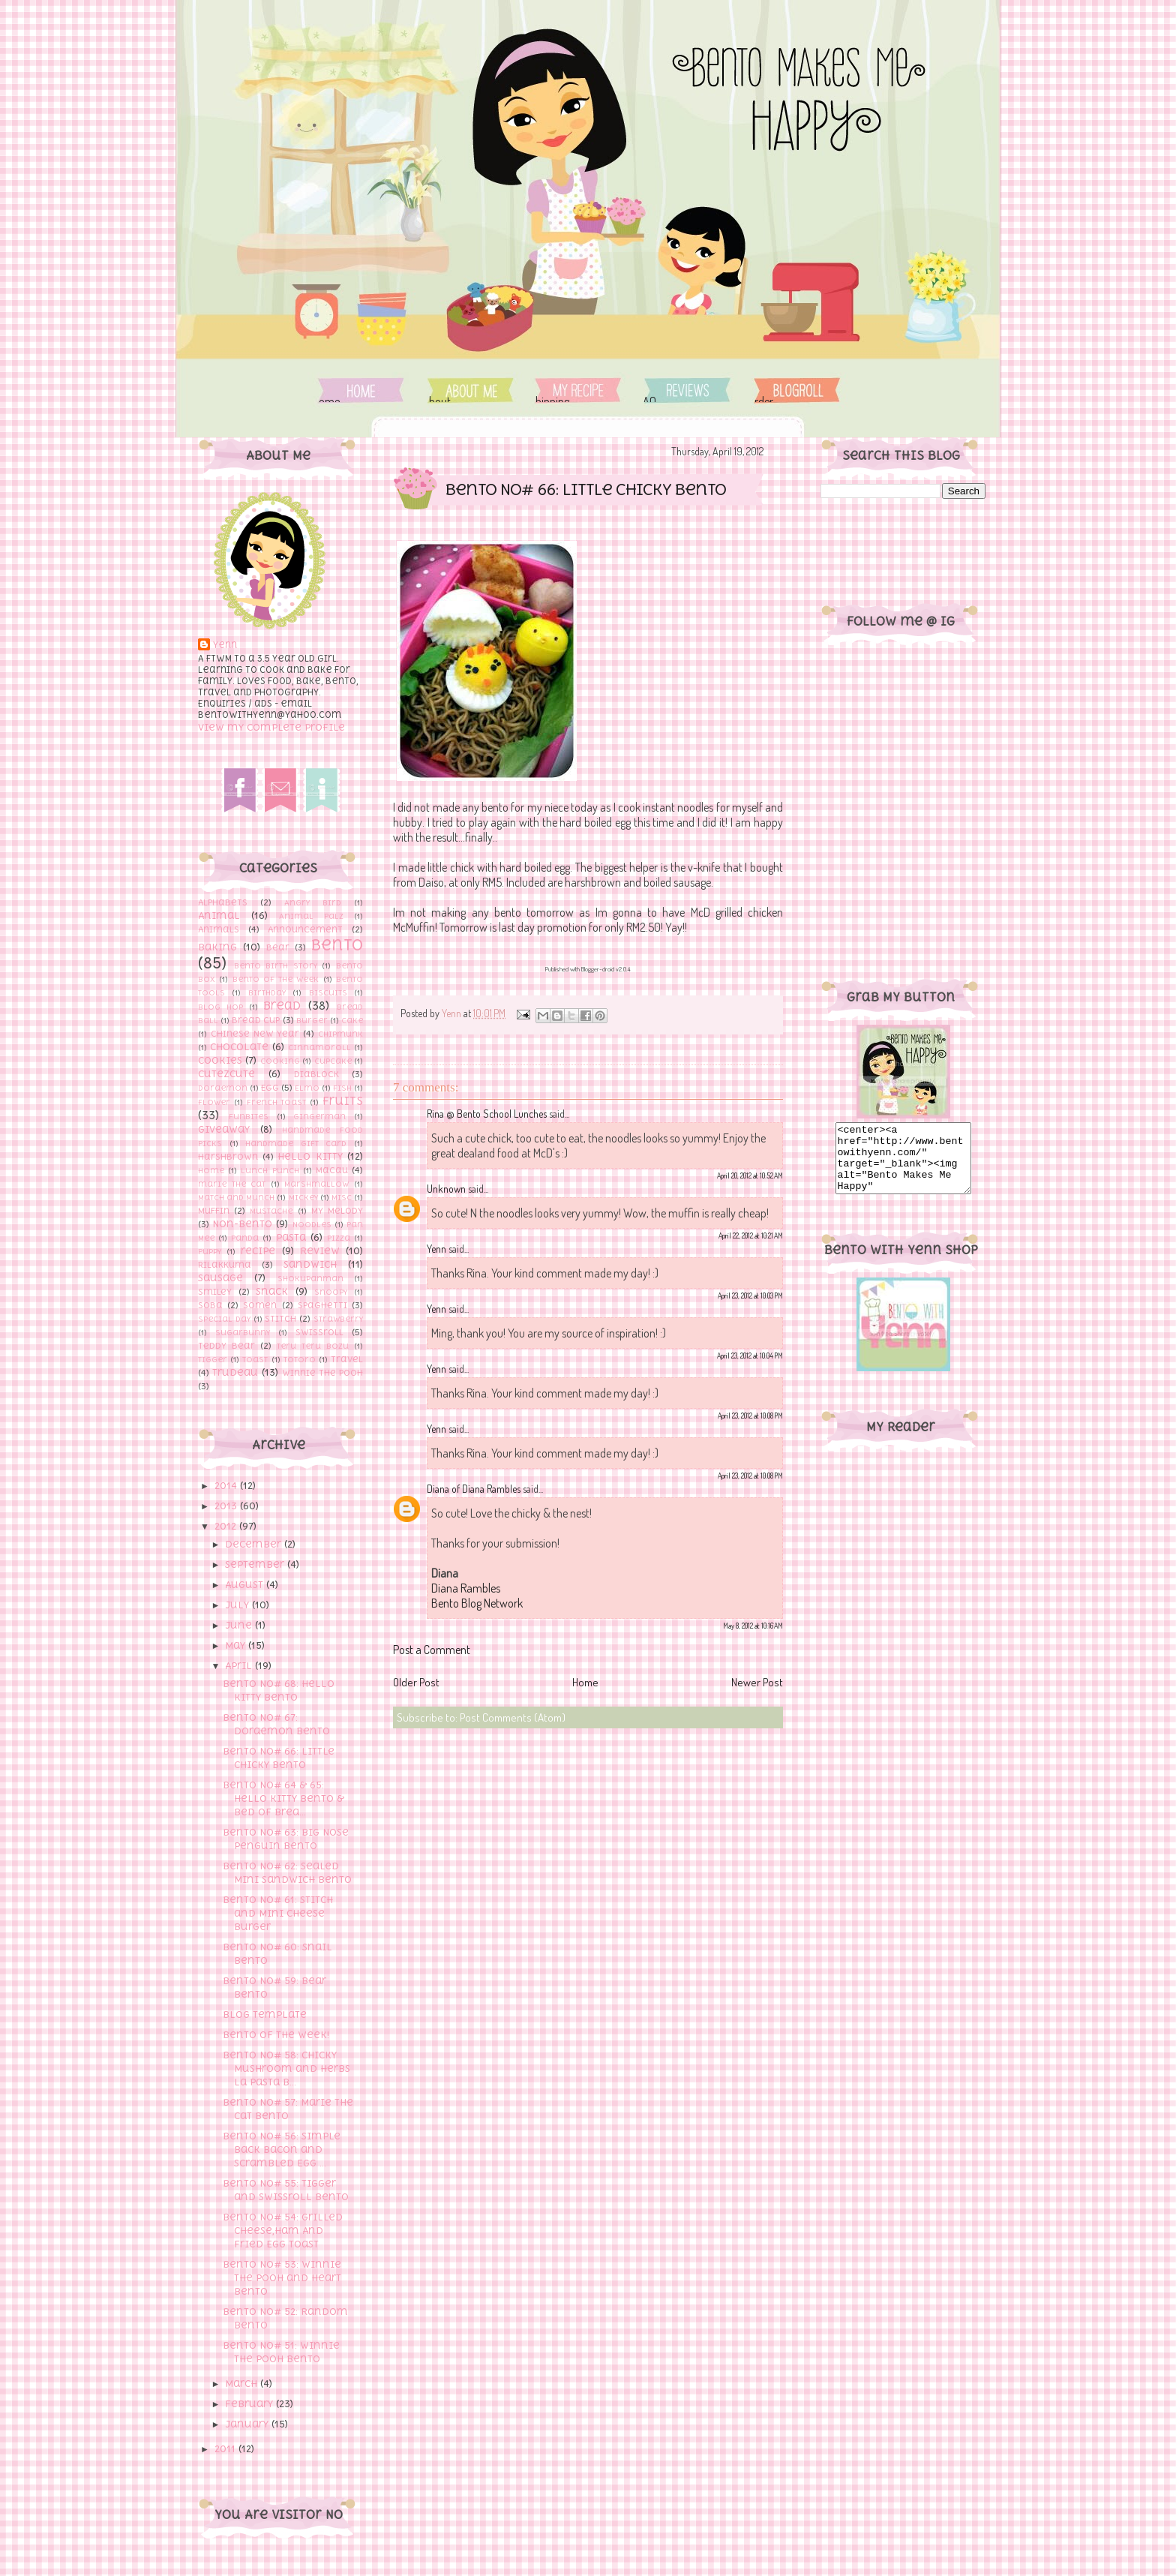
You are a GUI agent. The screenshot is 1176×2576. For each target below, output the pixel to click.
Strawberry (338, 1318)
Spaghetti (322, 1305)
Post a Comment (431, 1649)
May (236, 1645)
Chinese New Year (255, 1033)
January (248, 2424)
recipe (258, 1250)
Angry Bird (312, 902)
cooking (280, 1060)
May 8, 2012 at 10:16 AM (753, 1625)
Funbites (248, 1116)
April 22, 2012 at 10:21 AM (750, 1235)
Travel (347, 1359)
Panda (245, 1237)
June (240, 1625)
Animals (218, 929)
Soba (210, 1305)
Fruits (342, 1100)
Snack (272, 1291)
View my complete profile (271, 727)
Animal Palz (311, 915)
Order (796, 390)
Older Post (416, 1682)
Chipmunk (340, 1033)
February (250, 2403)
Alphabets (223, 902)
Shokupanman (311, 1278)
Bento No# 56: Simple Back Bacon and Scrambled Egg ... (281, 2149)
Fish (342, 1087)
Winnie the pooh (322, 1373)
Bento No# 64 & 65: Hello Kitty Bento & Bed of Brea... (283, 1798)
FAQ (685, 390)
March (242, 2383)
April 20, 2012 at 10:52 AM (750, 1175)
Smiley (215, 1291)
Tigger (212, 1359)
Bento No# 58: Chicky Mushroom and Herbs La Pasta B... (286, 2068)
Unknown (446, 1188)
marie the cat (232, 1183)
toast (255, 1359)
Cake (352, 1020)
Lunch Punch (269, 1170)
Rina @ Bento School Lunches (487, 1113)
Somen (260, 1305)
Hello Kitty (310, 1156)
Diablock (316, 1074)
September (256, 1564)
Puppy (209, 1251)
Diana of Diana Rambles (473, 1488)
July (238, 1605)
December (254, 1544)
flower (214, 1101)
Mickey (303, 1197)
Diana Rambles (465, 1588)
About (471, 390)
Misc (342, 1197)
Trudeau (235, 1372)
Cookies (220, 1060)
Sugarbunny (242, 1332)
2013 (227, 1506)
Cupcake (333, 1060)
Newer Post (757, 1682)
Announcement (305, 929)
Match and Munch (236, 1197)
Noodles (312, 1224)
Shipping (578, 390)
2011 (226, 2448)
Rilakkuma (224, 1264)
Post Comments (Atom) (513, 1717)
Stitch (280, 1319)
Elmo (307, 1087)
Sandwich (310, 1264)
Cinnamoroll (319, 1047)
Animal (219, 915)
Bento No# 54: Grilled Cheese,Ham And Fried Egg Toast (283, 2230)
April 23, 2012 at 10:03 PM (750, 1295)
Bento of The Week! (276, 2034)
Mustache (271, 1210)
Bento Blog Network (477, 1603)
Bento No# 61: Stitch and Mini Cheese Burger (278, 1913)
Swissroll (320, 1332)
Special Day (224, 1318)
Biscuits (328, 992)
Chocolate (239, 1046)
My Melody (337, 1210)
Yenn (225, 645)
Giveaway (224, 1129)
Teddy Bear (226, 1346)
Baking (217, 947)
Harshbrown (228, 1156)
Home (361, 390)
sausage (220, 1277)
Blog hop (220, 1006)
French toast (277, 1101)
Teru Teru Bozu (313, 1345)
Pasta (291, 1237)
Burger (312, 1020)
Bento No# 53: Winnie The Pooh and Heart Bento (282, 2278)
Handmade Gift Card (295, 1143)
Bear (278, 947)
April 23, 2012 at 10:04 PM (750, 1355)
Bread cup (256, 1020)
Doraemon (223, 1087)
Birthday (267, 992)
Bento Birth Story (275, 965)
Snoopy (330, 1291)
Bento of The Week (276, 978)
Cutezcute (226, 1073)
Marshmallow (316, 1183)
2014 (227, 1485)
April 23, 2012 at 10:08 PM (750, 1415)
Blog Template (265, 2014)
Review (320, 1250)
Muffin (214, 1210)
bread (282, 1005)
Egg (270, 1087)
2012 (226, 1526)
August (245, 1584)
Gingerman (319, 1116)
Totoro (300, 1359)
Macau (332, 1170)
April (240, 1665)
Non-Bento (242, 1223)
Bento (337, 944)
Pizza (338, 1237)
